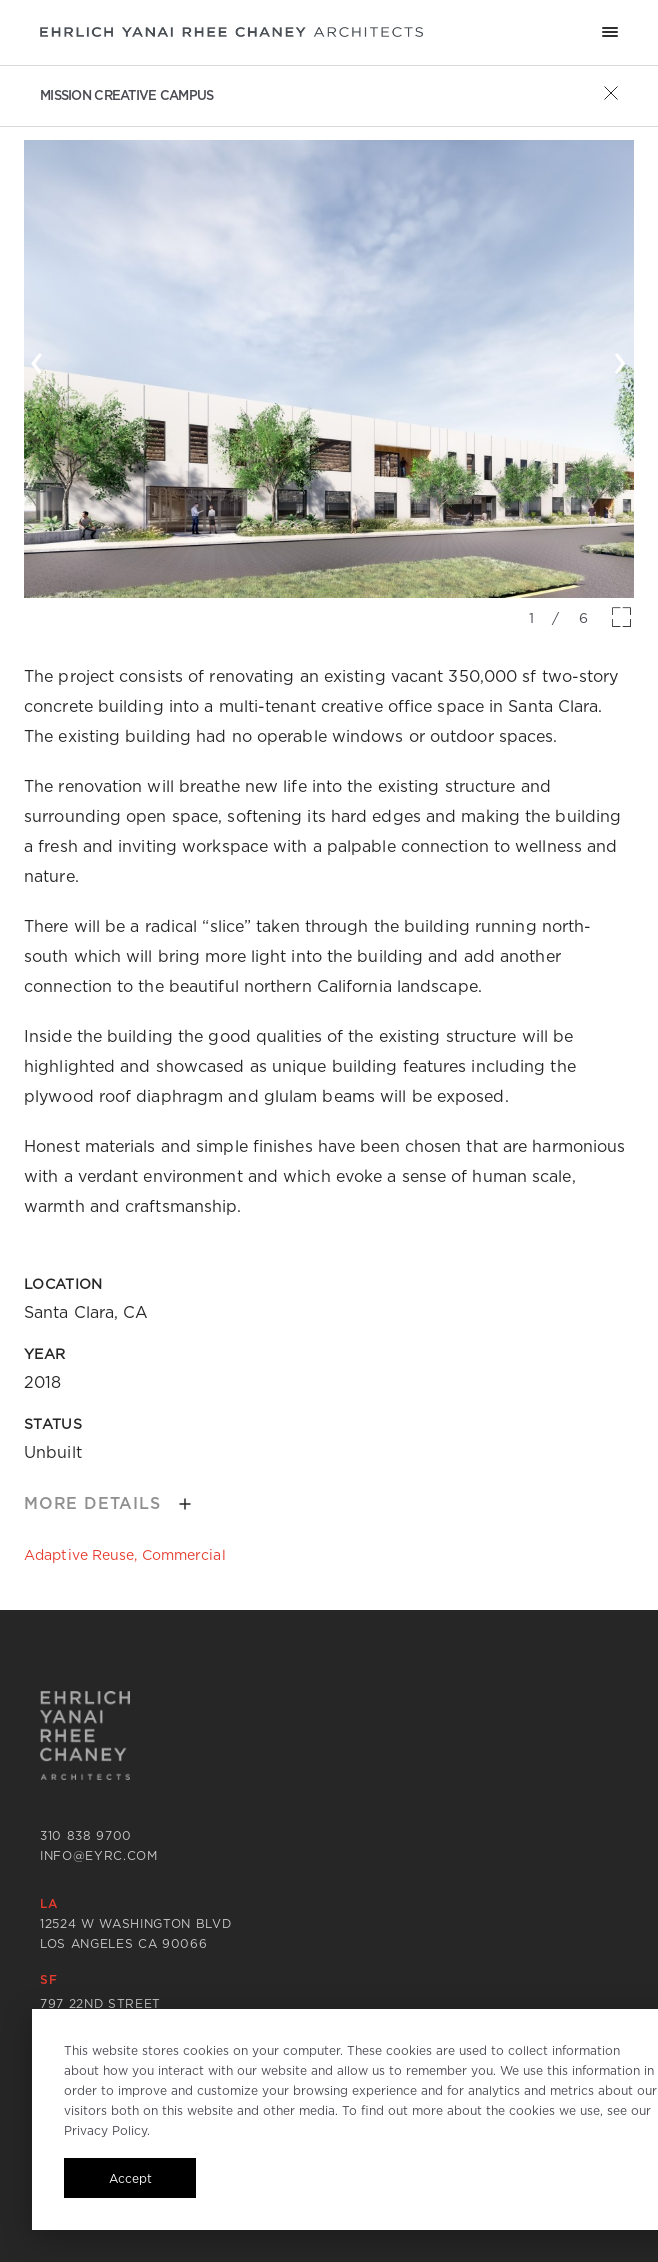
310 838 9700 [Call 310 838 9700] (86, 1835)
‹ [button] (37, 359)
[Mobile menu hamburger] (610, 32)
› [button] (620, 359)
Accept (130, 2178)
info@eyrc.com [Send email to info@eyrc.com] (99, 1855)
